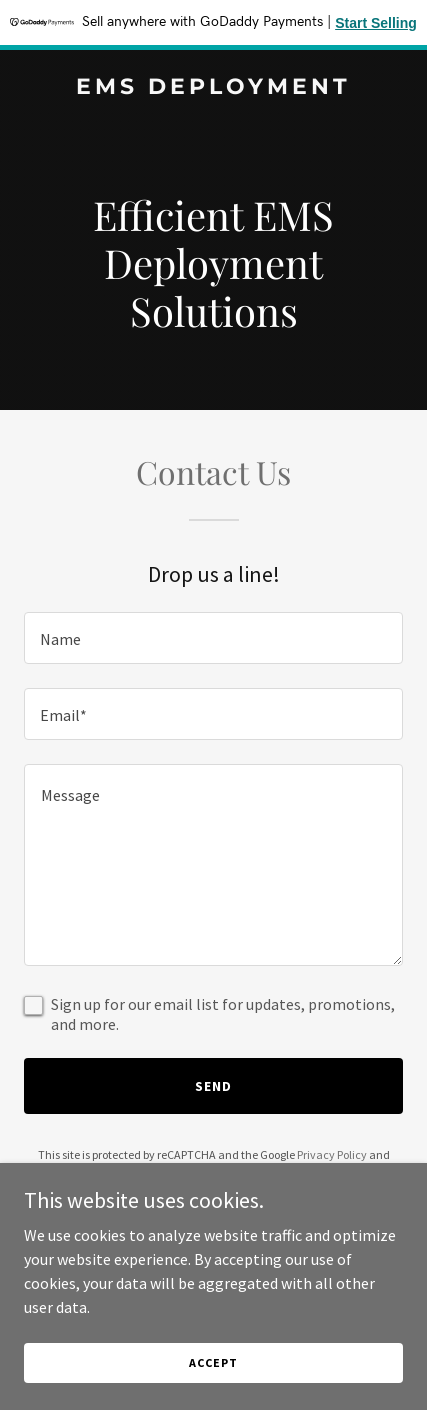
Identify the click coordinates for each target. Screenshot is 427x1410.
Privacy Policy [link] (332, 1154)
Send (213, 1086)
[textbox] (213, 638)
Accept (213, 1362)
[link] (213, 88)
